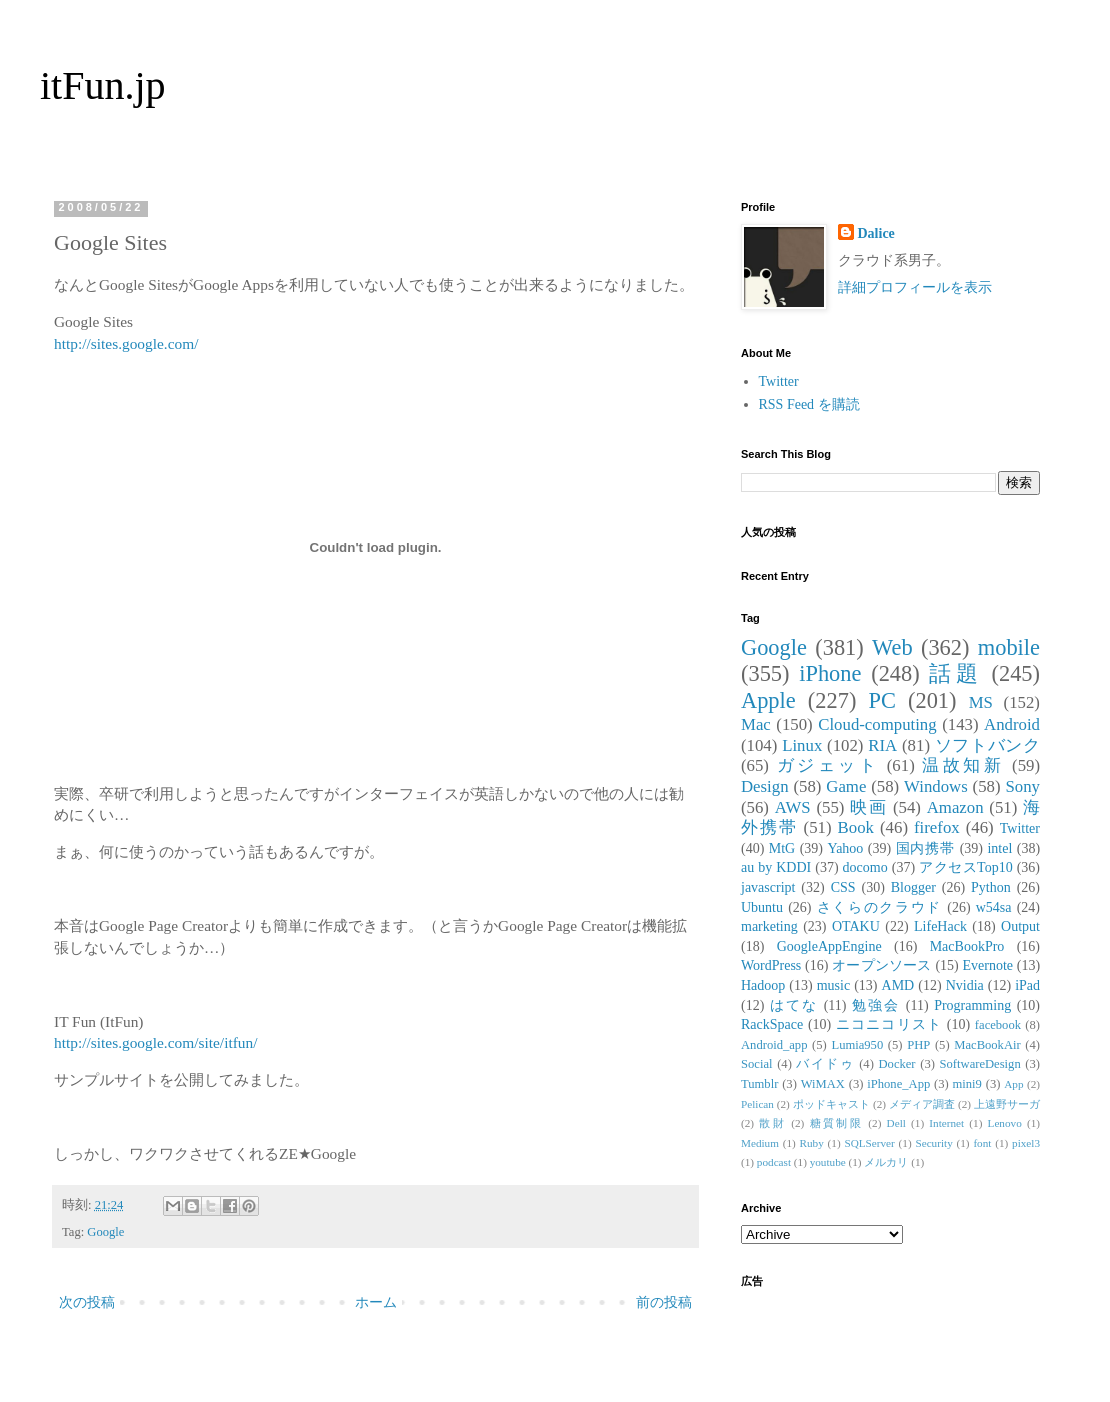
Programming (972, 1005)
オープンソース (882, 965)
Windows (936, 786)
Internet (946, 1123)
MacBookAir (987, 1045)
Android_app (774, 1045)
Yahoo (845, 848)
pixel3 (1026, 1143)
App (1013, 1084)
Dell (896, 1123)
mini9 (967, 1084)
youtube (828, 1162)
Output (1020, 926)
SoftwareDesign (980, 1064)
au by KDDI (776, 867)
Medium (760, 1143)
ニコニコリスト (889, 1024)
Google (105, 1232)
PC (881, 700)
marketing (769, 926)
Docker (896, 1064)
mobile (1009, 647)
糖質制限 (837, 1123)
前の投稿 (664, 1302)
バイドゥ (825, 1064)
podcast (774, 1162)
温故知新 (963, 765)
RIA (882, 745)
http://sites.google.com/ (126, 343)
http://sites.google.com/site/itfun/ (155, 1042)
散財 (772, 1123)
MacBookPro (967, 946)
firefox (937, 827)
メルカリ (886, 1162)
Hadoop (763, 985)
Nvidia (965, 985)
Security (933, 1143)
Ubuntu (762, 907)
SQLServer (869, 1143)
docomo (865, 867)
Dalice (876, 233)
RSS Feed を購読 (809, 404)
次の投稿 (87, 1302)
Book (856, 827)
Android (1012, 724)
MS (981, 702)
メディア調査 (922, 1104)
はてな (794, 1005)
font (982, 1143)
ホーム (376, 1302)
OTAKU (856, 926)
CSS (843, 887)
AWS (793, 807)
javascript (768, 887)
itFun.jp (103, 85)
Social (756, 1064)
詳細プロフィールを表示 (915, 287)
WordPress (771, 965)
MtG (782, 848)
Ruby (812, 1143)
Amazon (955, 807)
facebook (998, 1025)
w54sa (994, 907)
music (833, 985)
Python (991, 887)
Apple (768, 700)
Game (846, 786)
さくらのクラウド (879, 907)
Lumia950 (857, 1045)
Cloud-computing (877, 724)
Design (765, 786)
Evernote (987, 965)
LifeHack (940, 926)
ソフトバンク (987, 745)
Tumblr (759, 1084)
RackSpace (772, 1024)
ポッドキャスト (831, 1104)
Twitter (779, 381)
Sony (1022, 786)
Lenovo (1005, 1123)
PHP (918, 1045)
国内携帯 (926, 848)
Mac (756, 724)
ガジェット (828, 765)
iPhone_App (898, 1084)
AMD (898, 985)
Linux (802, 745)
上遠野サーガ (1007, 1104)
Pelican (757, 1104)
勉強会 (876, 1005)
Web (892, 647)
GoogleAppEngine (829, 946)
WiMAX (823, 1084)
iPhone (830, 673)
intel (999, 848)
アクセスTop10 (966, 867)
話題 (955, 673)
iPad (1027, 985)
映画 (868, 807)
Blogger (913, 887)
